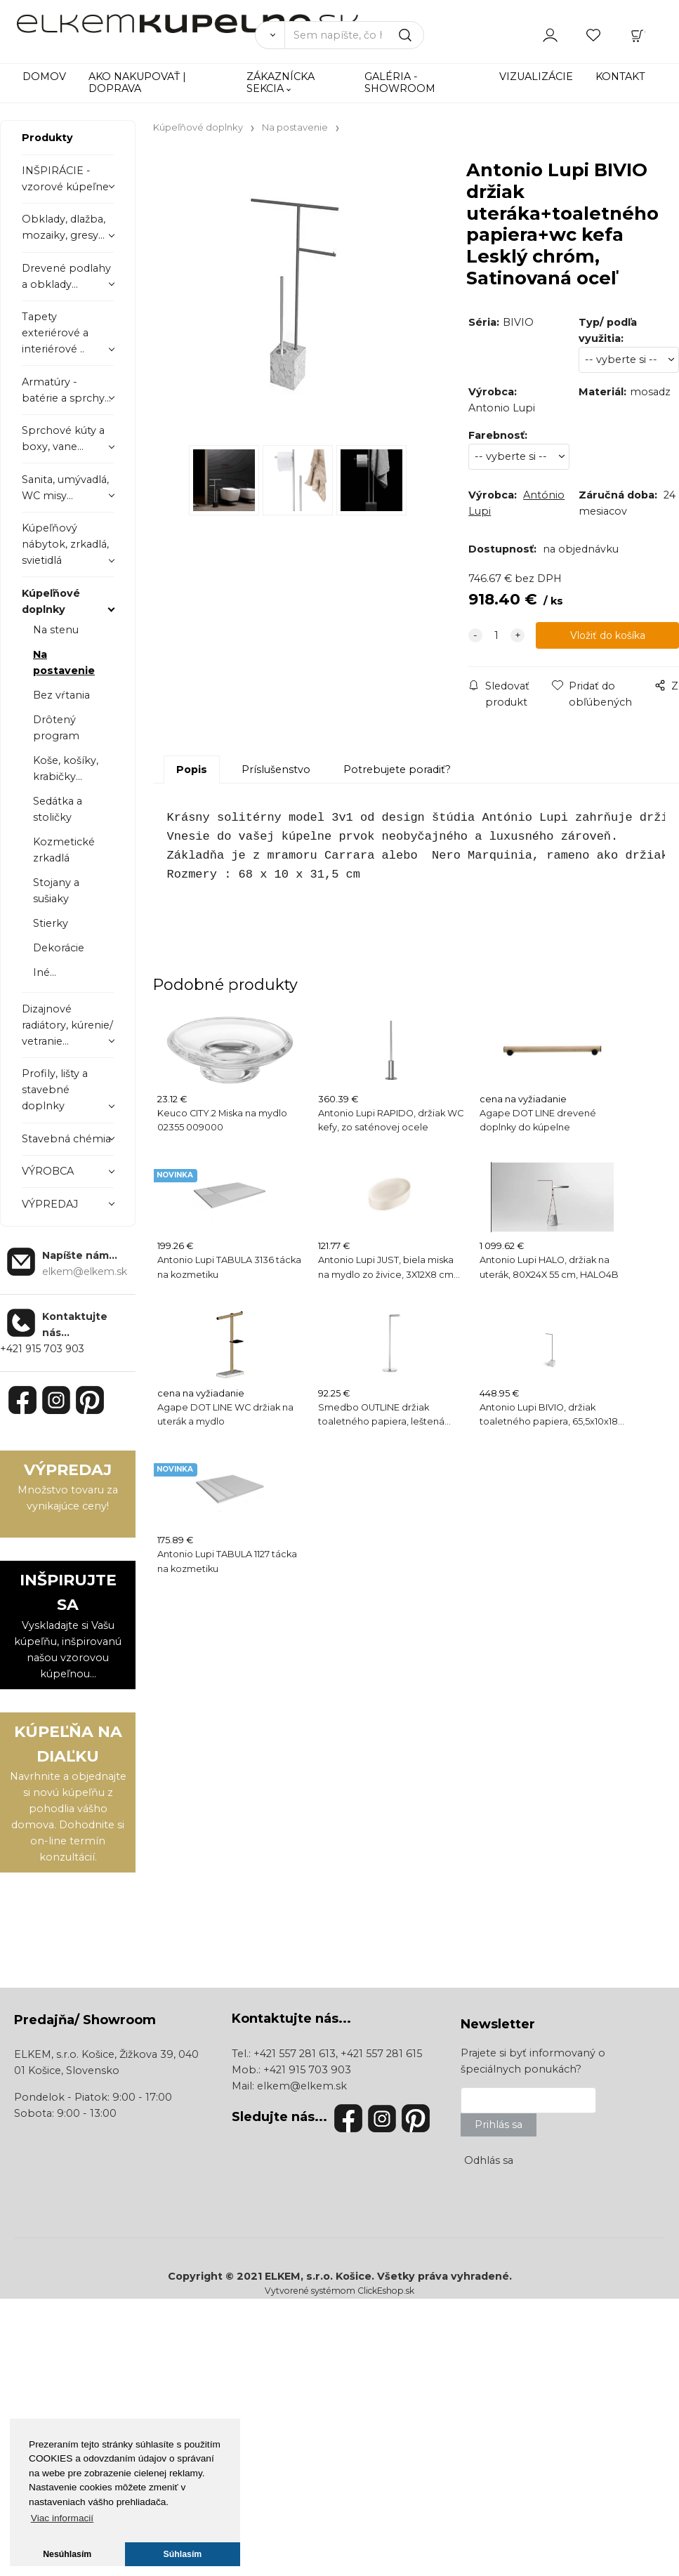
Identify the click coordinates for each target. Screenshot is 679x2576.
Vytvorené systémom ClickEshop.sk (339, 2290)
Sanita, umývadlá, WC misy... (65, 487)
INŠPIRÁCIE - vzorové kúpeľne (65, 178)
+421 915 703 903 (42, 1348)
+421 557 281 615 (381, 2053)
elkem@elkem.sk (302, 2086)
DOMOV (44, 76)
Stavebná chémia (66, 1138)
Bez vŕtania (61, 695)
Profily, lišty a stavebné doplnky (55, 1089)
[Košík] (637, 34)
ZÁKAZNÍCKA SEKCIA (280, 82)
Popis (191, 769)
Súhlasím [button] (183, 2554)
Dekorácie (58, 948)
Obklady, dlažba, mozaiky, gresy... (63, 227)
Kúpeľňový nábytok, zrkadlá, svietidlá (65, 544)
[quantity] (496, 635)
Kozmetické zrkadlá (64, 849)
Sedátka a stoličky (57, 809)
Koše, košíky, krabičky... (65, 768)
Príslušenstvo (276, 769)
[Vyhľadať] (269, 35)
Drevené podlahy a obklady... (66, 276)
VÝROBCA (48, 1171)
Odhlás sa (488, 2160)
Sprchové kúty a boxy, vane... (63, 438)
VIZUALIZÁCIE (536, 76)
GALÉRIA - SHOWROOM (399, 82)
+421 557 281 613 (294, 2053)
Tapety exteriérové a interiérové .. (55, 332)
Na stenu (56, 629)
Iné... (44, 972)
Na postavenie (64, 662)
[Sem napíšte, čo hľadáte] (354, 35)
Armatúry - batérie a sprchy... (66, 390)
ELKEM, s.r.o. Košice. (319, 2276)
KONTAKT (620, 76)
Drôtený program (56, 727)
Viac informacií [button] (62, 2518)
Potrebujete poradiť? (397, 769)
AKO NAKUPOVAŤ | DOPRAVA (137, 82)
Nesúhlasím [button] (67, 2554)
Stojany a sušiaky (56, 890)
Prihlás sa (498, 2124)
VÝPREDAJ (50, 1204)
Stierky (50, 923)
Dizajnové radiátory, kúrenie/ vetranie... (67, 1025)
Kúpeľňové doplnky (51, 601)
